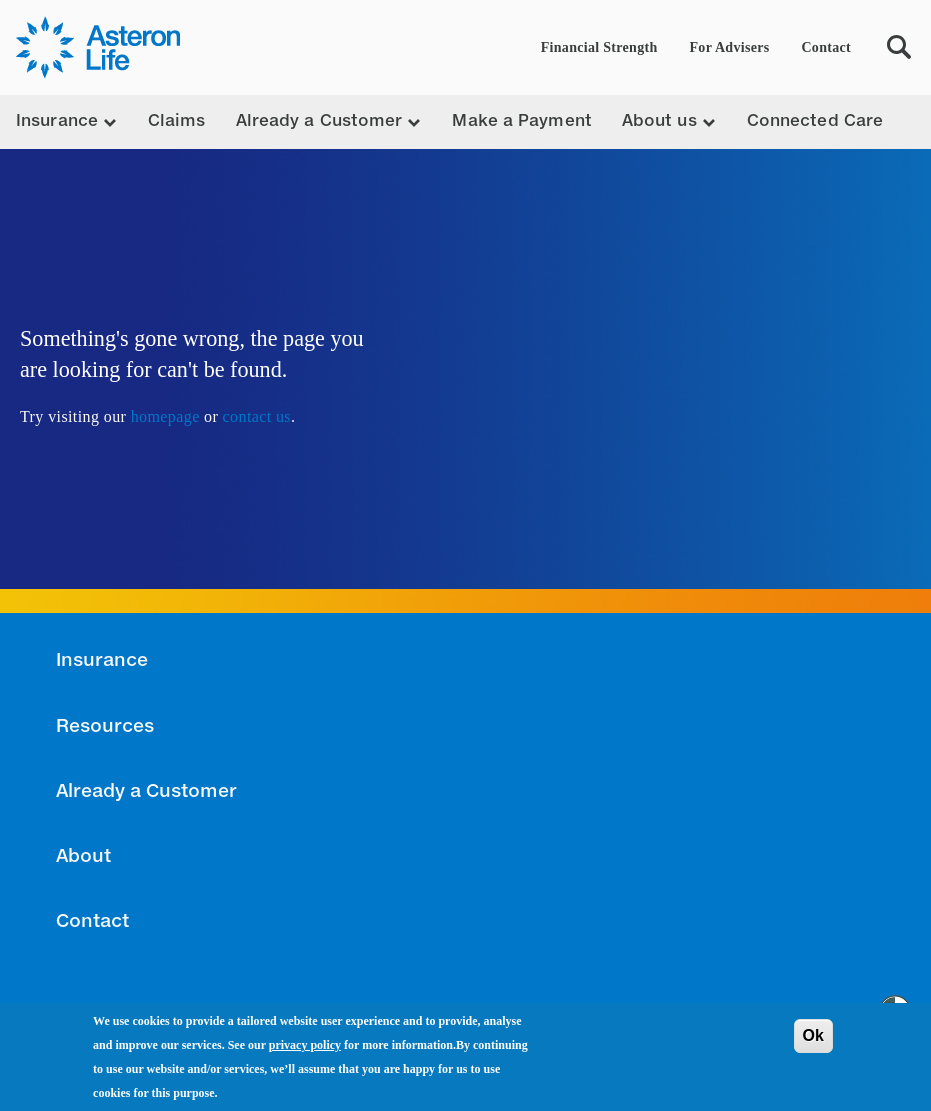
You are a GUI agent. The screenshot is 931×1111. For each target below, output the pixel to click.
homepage (165, 416)
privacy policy (305, 1046)
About (83, 857)
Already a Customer (146, 792)
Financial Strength (599, 47)
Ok (813, 1036)
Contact (826, 47)
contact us (257, 416)
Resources (105, 727)
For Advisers (730, 47)
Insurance (102, 661)
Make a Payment (521, 122)
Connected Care (815, 122)
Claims (177, 122)
